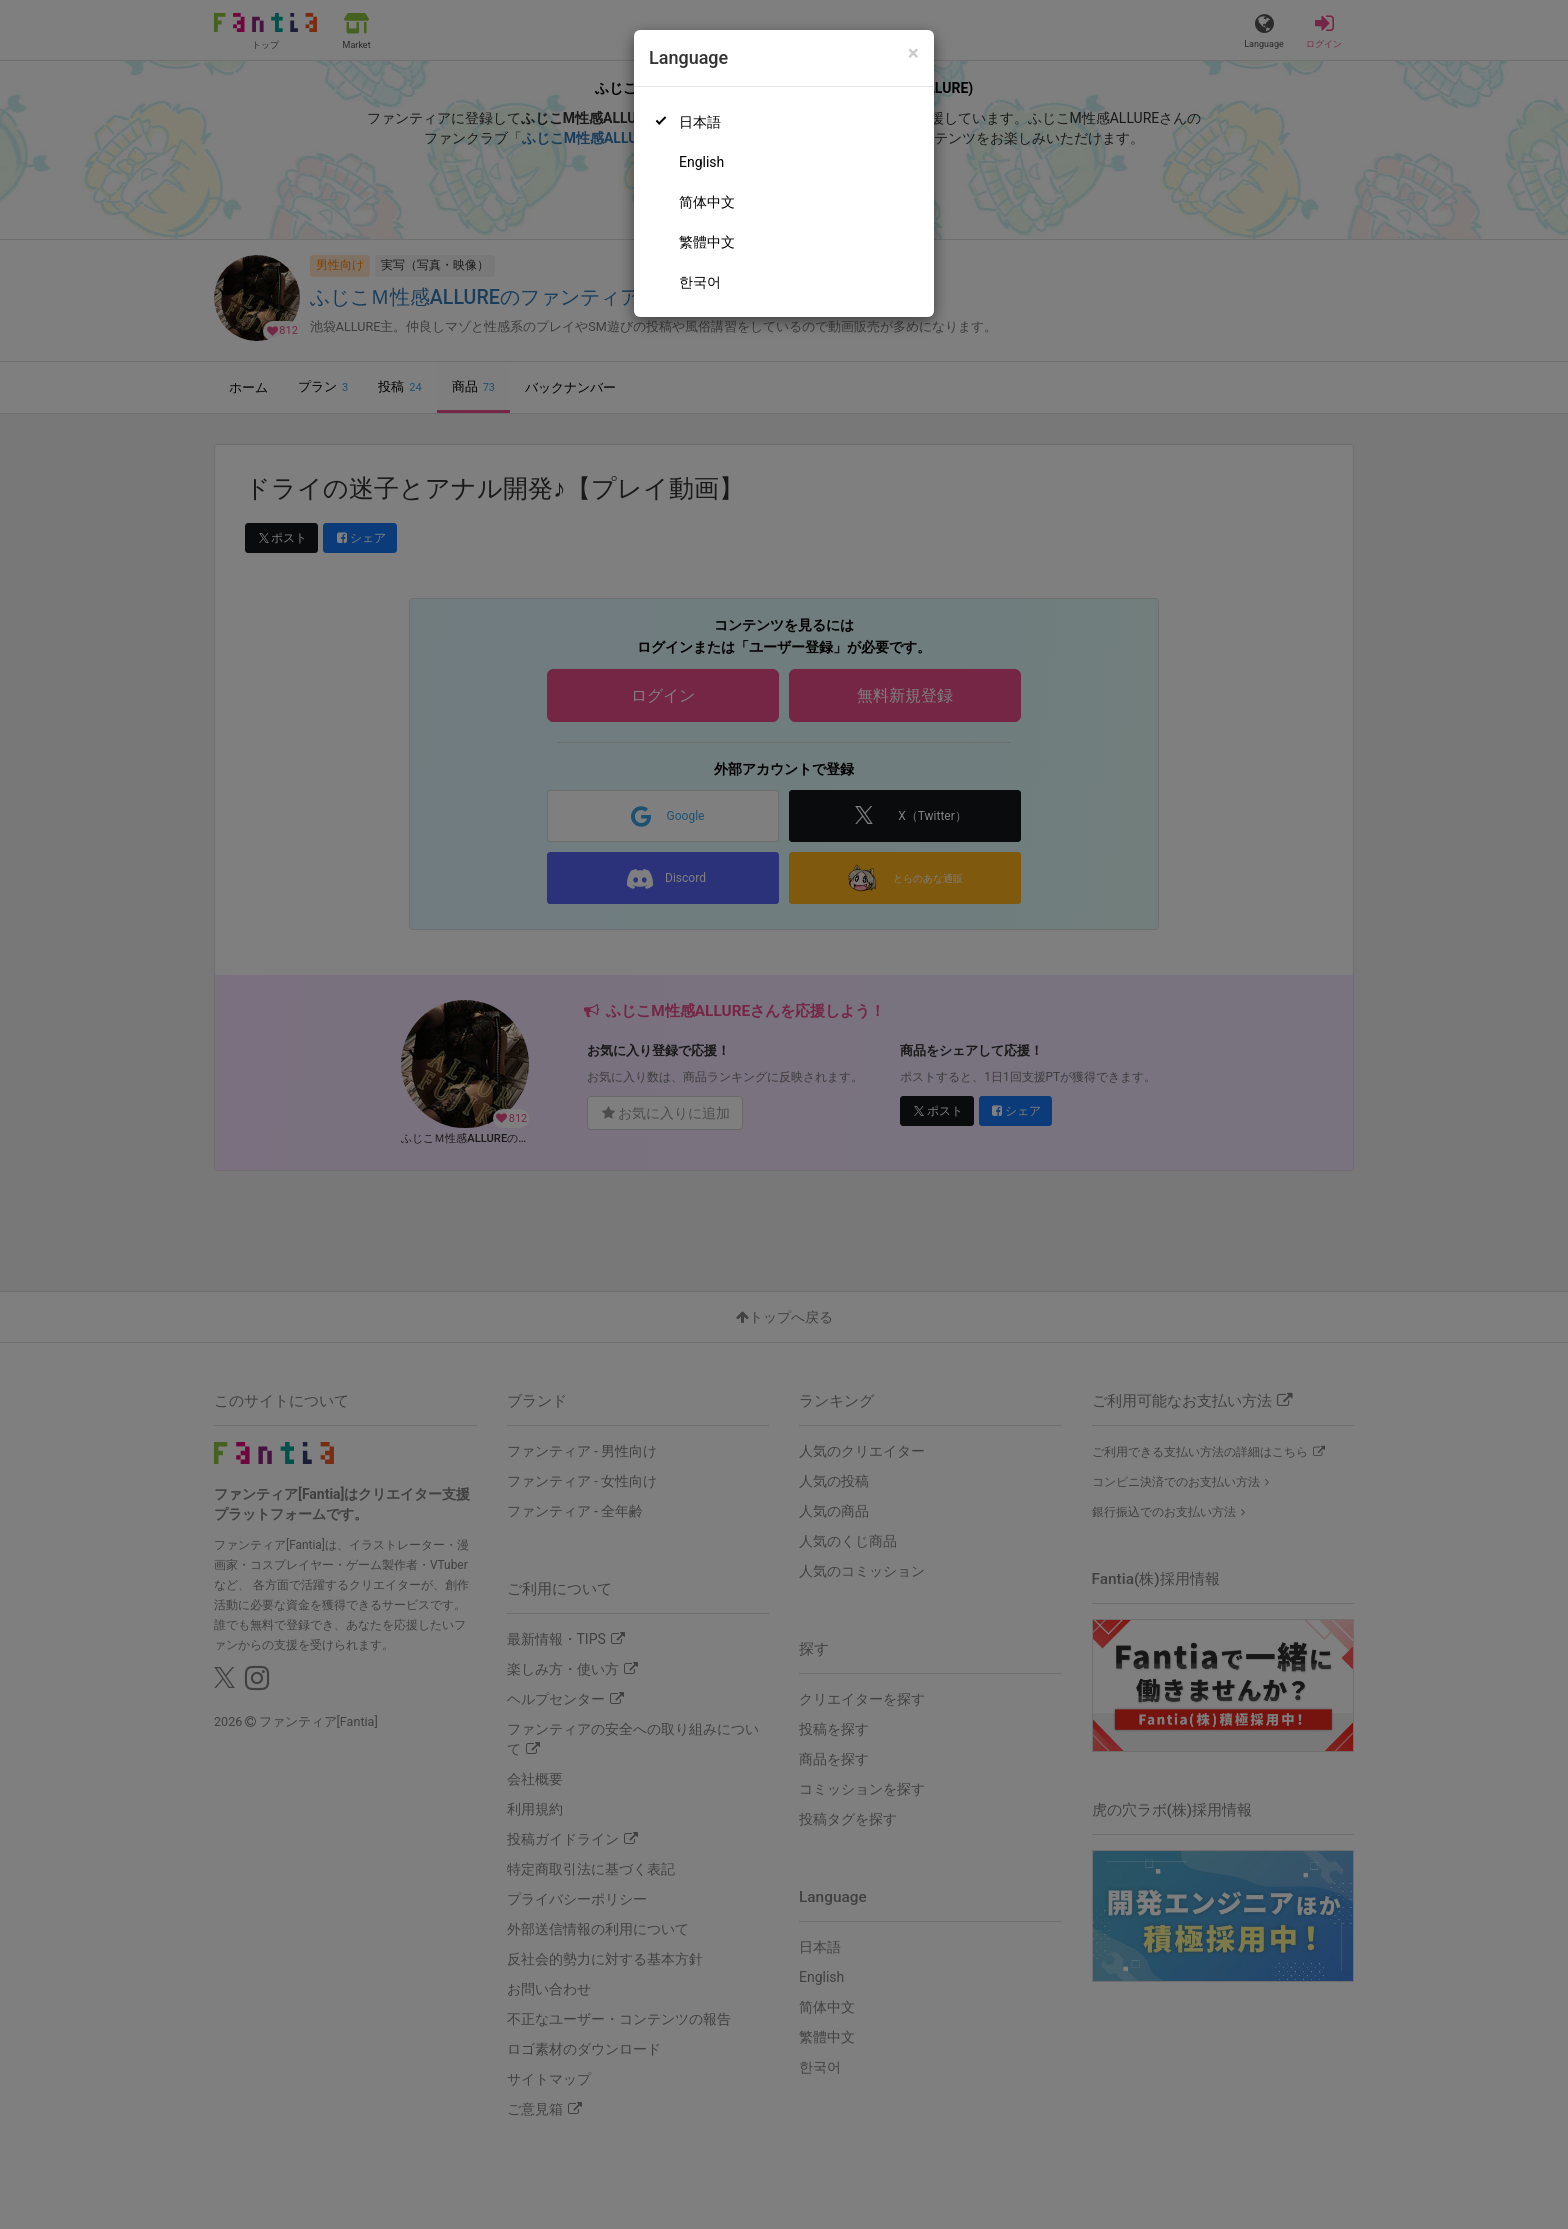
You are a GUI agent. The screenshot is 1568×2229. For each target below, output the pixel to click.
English (701, 162)
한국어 (700, 282)
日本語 (700, 122)
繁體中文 (707, 242)
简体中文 (707, 202)
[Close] (913, 53)
